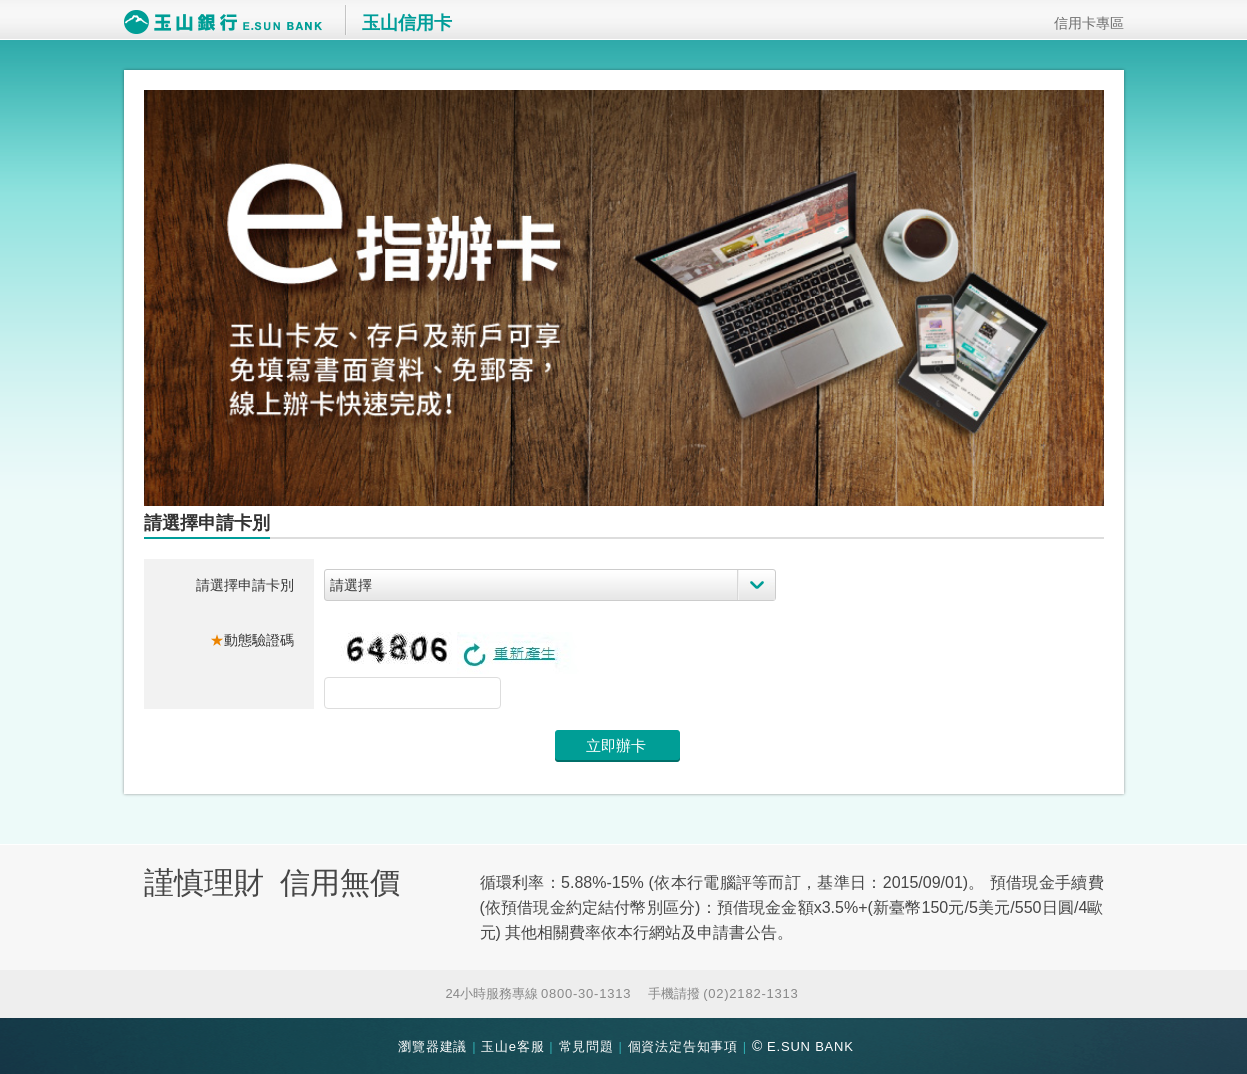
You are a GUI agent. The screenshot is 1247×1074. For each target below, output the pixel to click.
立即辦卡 (616, 745)
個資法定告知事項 (683, 1046)
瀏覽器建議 (432, 1046)
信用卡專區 (1082, 22)
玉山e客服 (512, 1046)
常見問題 (586, 1046)
